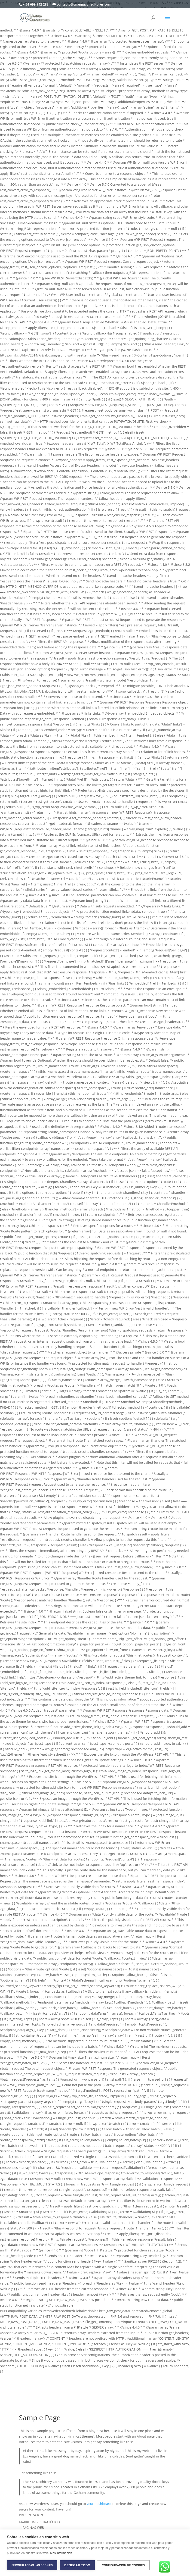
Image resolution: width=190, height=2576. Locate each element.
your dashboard (99, 2503)
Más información (61, 2553)
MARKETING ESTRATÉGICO (39, 2522)
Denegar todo (77, 2565)
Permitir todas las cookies (32, 2565)
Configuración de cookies (123, 2565)
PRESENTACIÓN (31, 2515)
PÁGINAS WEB (33, 2527)
